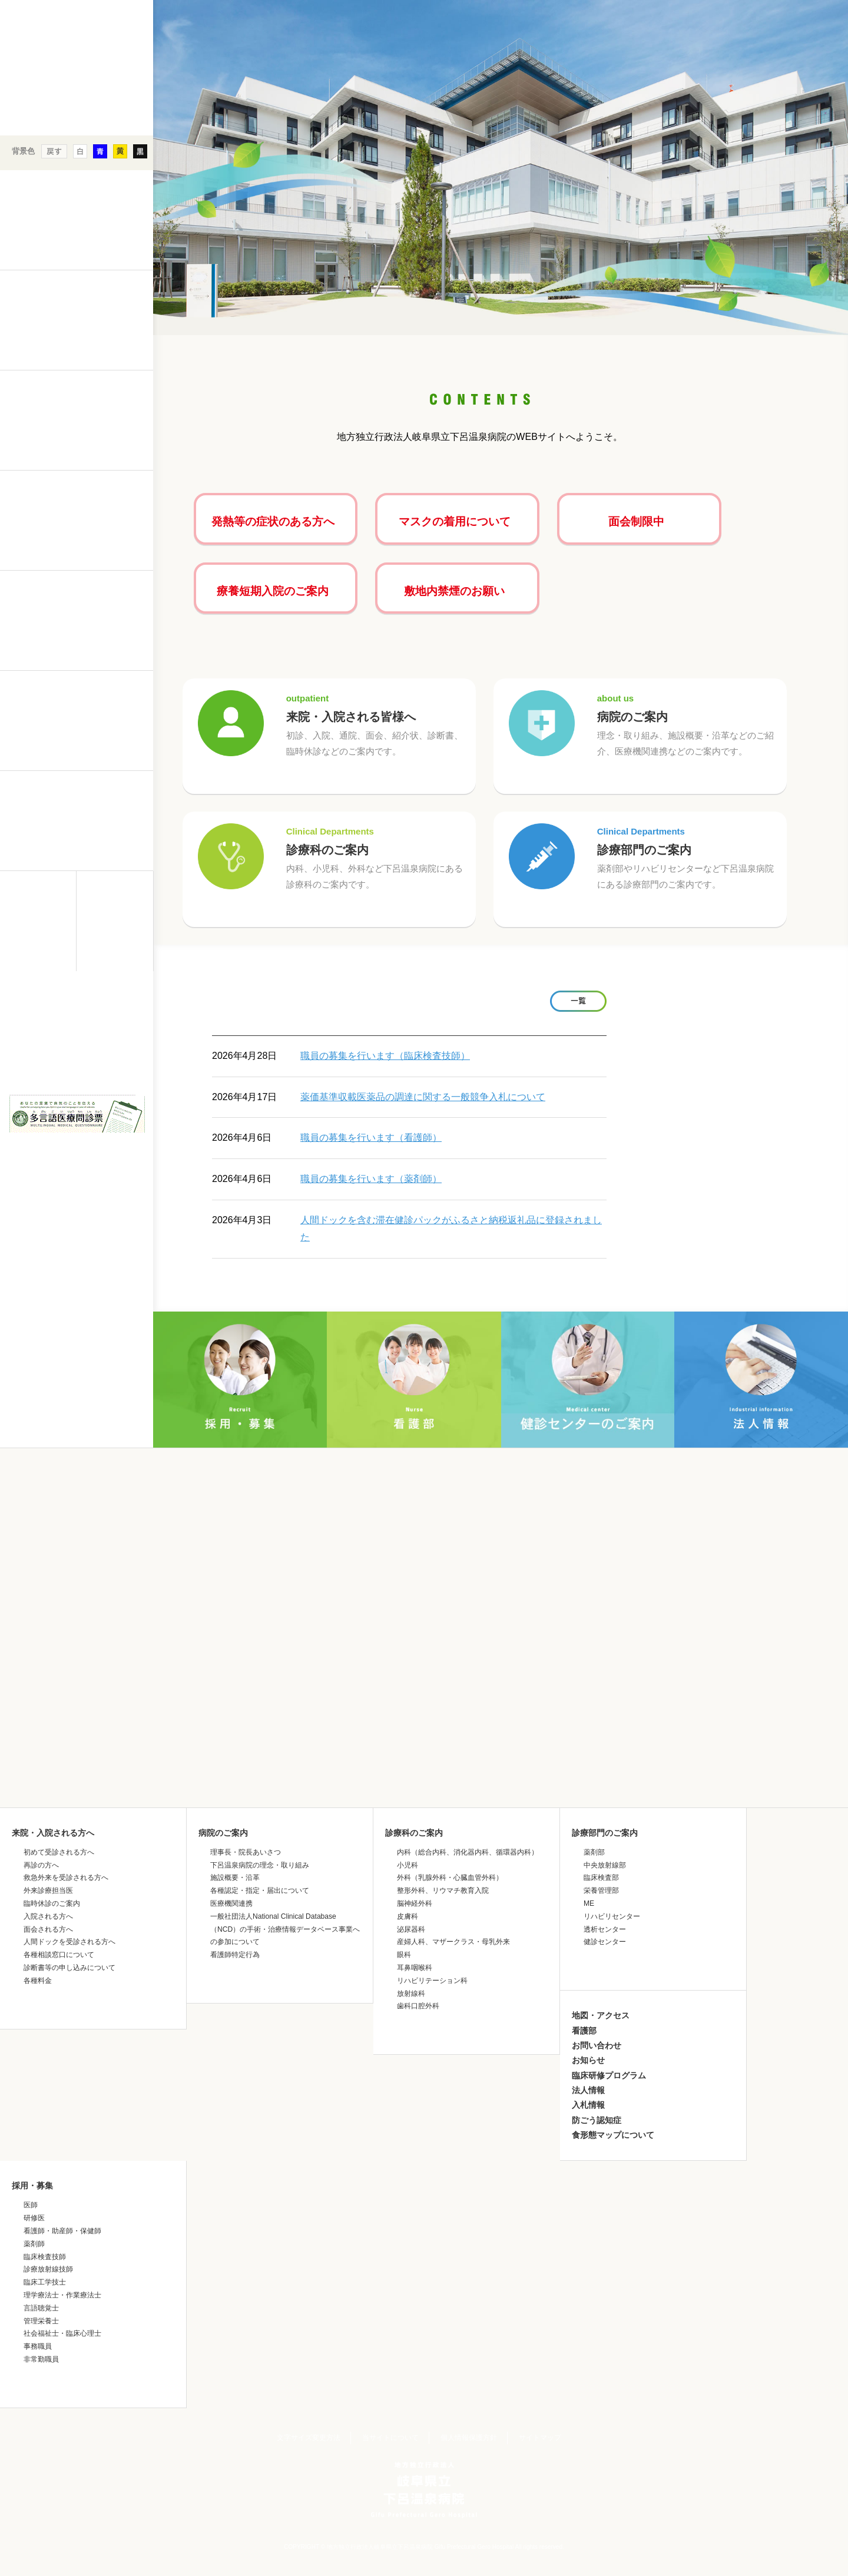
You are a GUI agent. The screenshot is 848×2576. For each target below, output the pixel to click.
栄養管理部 (601, 1890)
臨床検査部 (601, 1877)
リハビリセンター (612, 1916)
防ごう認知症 (596, 2120)
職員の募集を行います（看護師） (371, 1138)
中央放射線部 (605, 1865)
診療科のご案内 (378, 857)
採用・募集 (32, 2185)
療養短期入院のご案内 (273, 591)
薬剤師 (34, 2244)
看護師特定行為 (235, 1955)
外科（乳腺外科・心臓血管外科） (450, 1877)
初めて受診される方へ (59, 1852)
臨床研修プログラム (609, 2075)
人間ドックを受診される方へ (69, 1942)
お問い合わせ (596, 2045)
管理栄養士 (41, 2321)
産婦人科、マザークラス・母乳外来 (453, 1942)
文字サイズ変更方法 (308, 2437)
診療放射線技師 (48, 2269)
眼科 (404, 1955)
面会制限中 (636, 521)
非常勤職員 (41, 2359)
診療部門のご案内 (689, 857)
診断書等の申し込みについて (69, 1968)
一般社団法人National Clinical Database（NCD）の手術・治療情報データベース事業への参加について (285, 1929)
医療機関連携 (231, 1903)
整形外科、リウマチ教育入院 (443, 1890)
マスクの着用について (455, 521)
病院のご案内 (689, 724)
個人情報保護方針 (468, 2437)
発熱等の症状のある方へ (272, 521)
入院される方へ (48, 1916)
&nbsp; (76, 1074)
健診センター (605, 1942)
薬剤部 (594, 1852)
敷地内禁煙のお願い (454, 591)
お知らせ (588, 2060)
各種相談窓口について (59, 1955)
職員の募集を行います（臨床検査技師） (385, 1056)
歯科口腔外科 (418, 2006)
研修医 (34, 2218)
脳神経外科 (414, 1903)
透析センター (605, 1929)
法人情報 (588, 2090)
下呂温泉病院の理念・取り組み (259, 1865)
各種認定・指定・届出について (259, 1890)
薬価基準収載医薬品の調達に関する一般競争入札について (422, 1097)
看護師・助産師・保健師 (62, 2231)
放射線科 (411, 1993)
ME (589, 1903)
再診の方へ (41, 1865)
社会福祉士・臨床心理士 (62, 2333)
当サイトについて (390, 2437)
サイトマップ (540, 2437)
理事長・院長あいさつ (245, 1852)
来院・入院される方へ (53, 1832)
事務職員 (38, 2346)
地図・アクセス (601, 2015)
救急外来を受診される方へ (66, 1877)
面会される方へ (48, 1929)
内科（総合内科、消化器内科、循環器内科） (467, 1852)
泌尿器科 (411, 1929)
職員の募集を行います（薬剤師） (371, 1179)
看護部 (584, 2030)
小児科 (407, 1865)
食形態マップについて (613, 2135)
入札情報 (588, 2105)
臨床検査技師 (45, 2257)
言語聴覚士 (41, 2308)
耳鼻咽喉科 (414, 1968)
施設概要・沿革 (235, 1877)
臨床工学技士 (45, 2282)
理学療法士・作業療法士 (62, 2295)
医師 (31, 2205)
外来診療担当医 (48, 1890)
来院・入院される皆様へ (378, 724)
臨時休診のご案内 (52, 1903)
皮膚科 (407, 1916)
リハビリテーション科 (432, 1980)
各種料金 (38, 1980)
